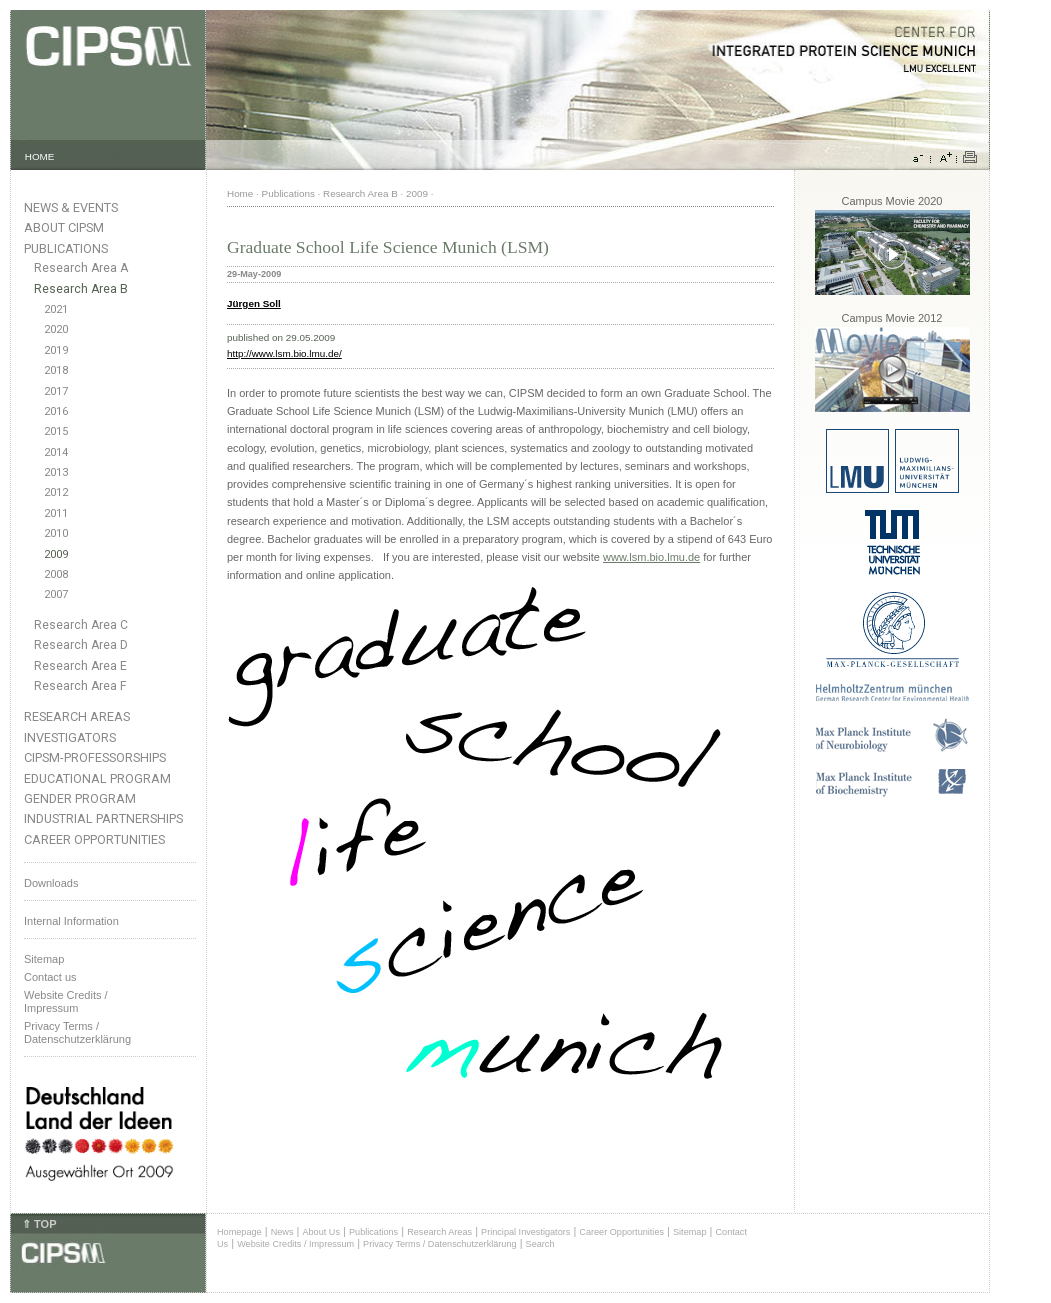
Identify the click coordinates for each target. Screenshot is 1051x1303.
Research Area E (80, 666)
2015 (56, 431)
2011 (56, 513)
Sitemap (44, 959)
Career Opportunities (94, 839)
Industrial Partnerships (103, 818)
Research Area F (80, 686)
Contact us (50, 977)
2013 (56, 472)
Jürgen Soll (254, 303)
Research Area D (81, 645)
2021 (56, 309)
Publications (66, 248)
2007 (56, 594)
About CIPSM (64, 227)
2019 (56, 350)
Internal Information (71, 921)
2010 (56, 533)
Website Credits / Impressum (295, 1244)
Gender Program (80, 798)
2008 (56, 574)
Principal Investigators (525, 1232)
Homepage (239, 1232)
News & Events (71, 207)
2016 (56, 411)
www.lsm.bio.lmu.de (651, 557)
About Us (321, 1232)
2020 (56, 329)
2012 (56, 492)
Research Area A (81, 268)
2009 (56, 554)
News (282, 1232)
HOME (40, 156)
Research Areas (77, 716)
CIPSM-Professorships (95, 757)
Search (540, 1244)
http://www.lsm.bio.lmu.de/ (284, 353)
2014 (56, 452)
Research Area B (81, 289)
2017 (56, 391)
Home (240, 193)
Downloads (51, 883)
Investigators (70, 737)
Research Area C (81, 625)
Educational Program (97, 778)
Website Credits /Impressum (66, 1001)
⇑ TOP (39, 1224)
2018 (56, 370)
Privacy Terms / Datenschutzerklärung (77, 1032)
